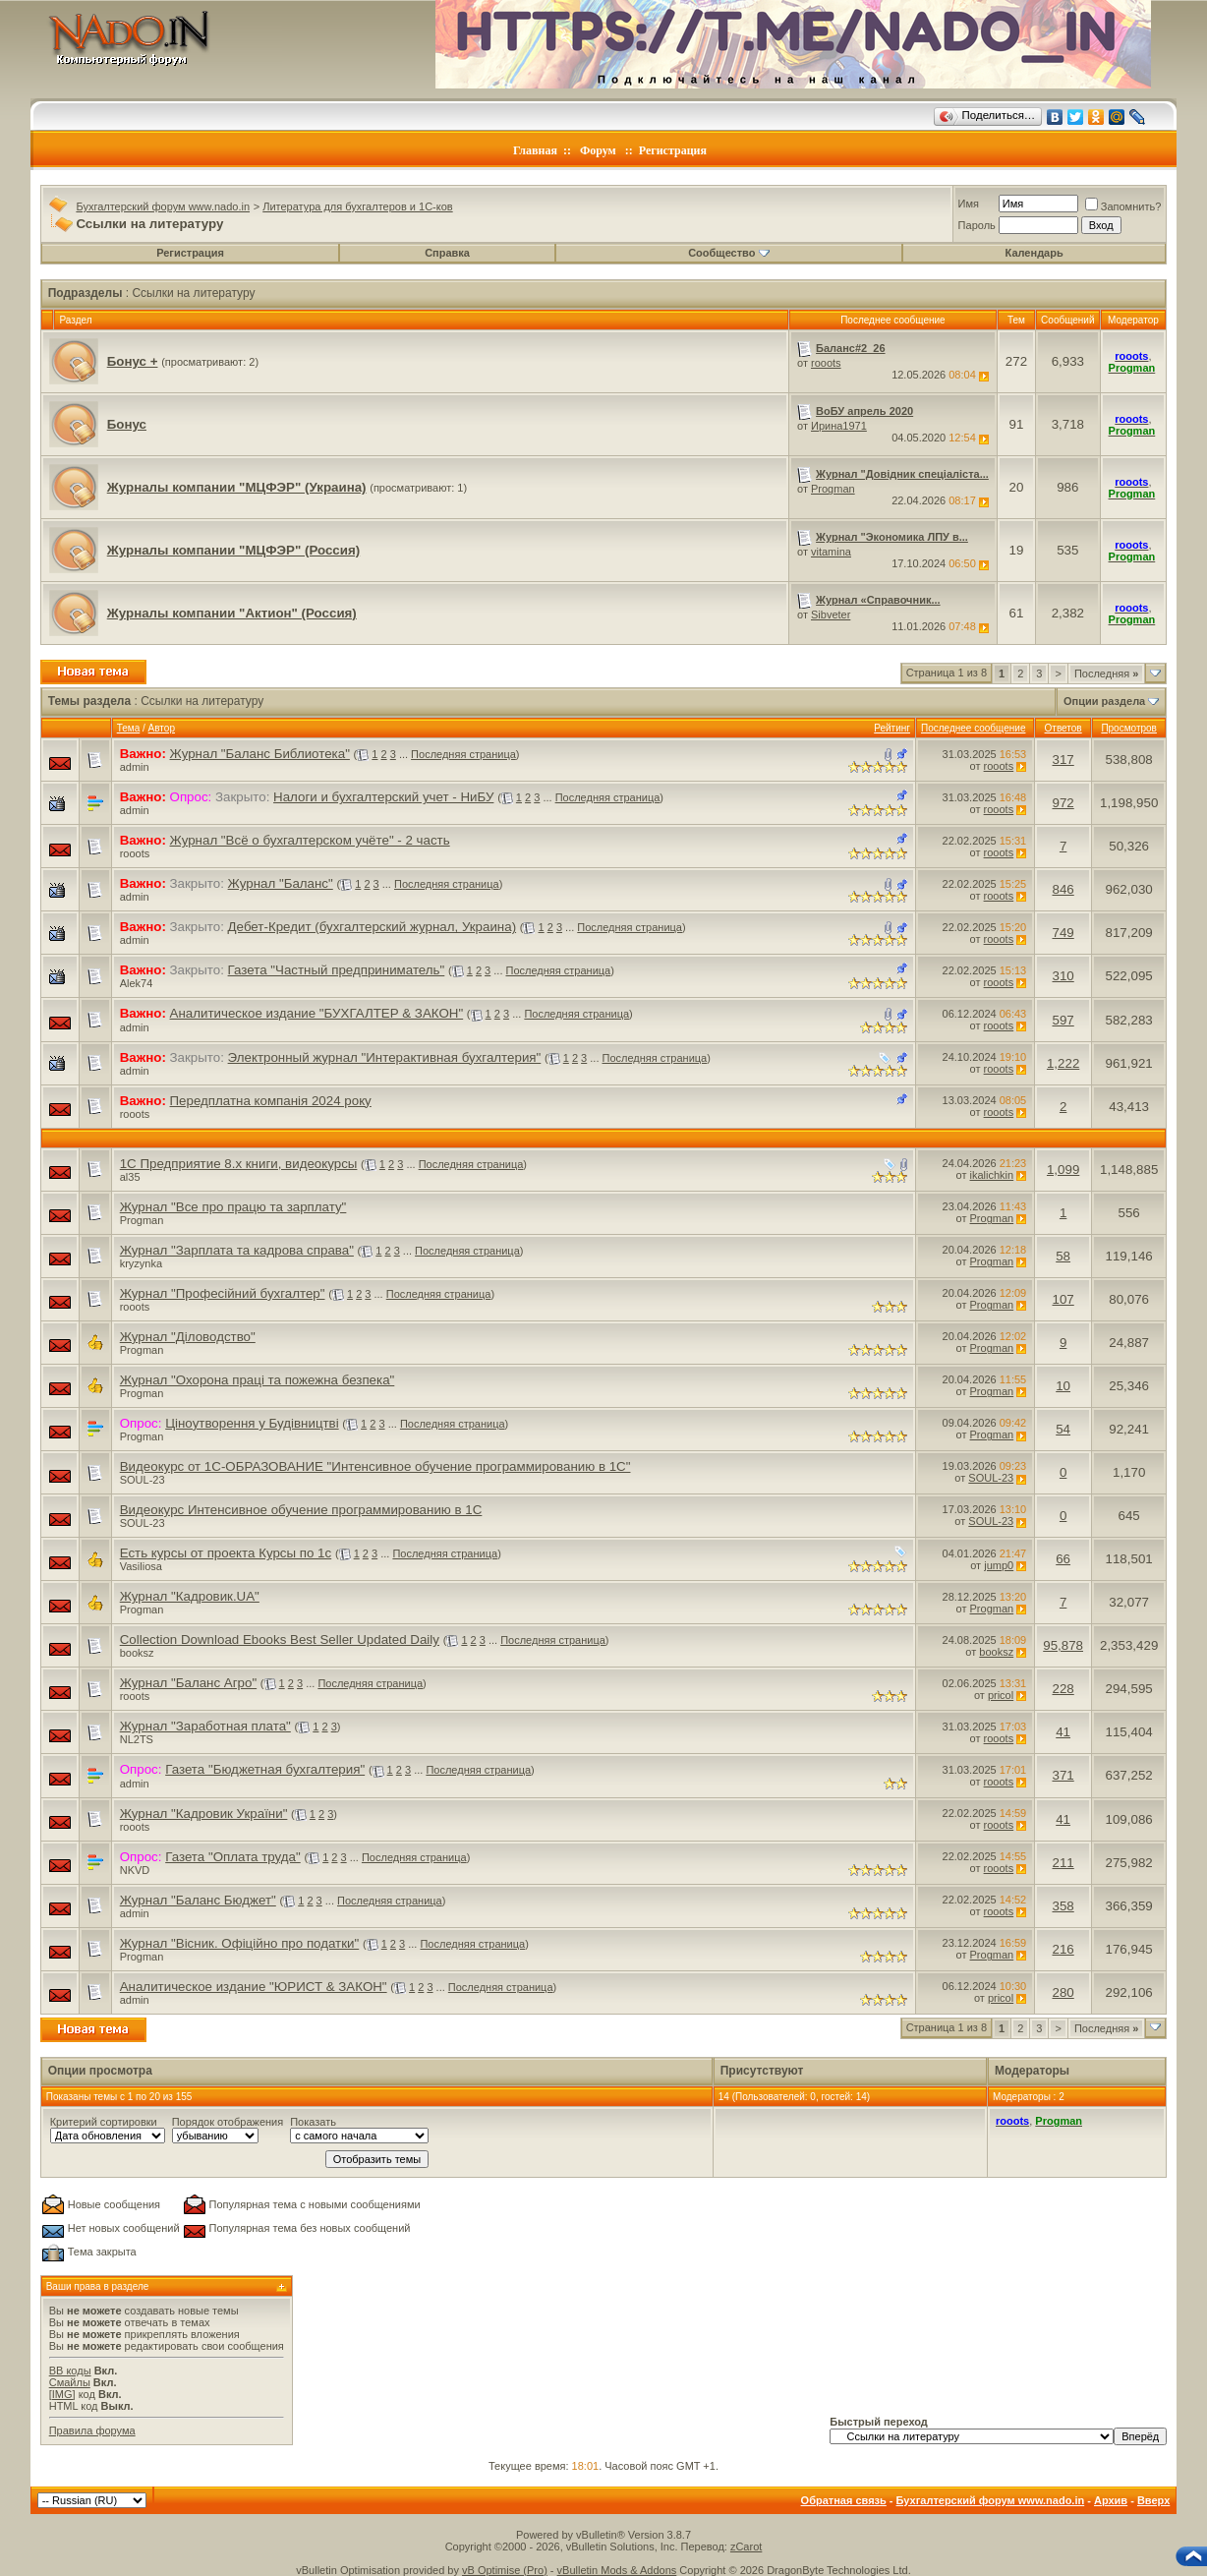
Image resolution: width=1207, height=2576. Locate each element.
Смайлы (69, 2382)
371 (1062, 1775)
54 (1063, 1429)
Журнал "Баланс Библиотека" (260, 753)
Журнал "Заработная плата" (205, 1726)
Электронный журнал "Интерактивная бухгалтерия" (385, 1057)
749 (1062, 932)
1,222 (1063, 1063)
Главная (535, 150)
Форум (598, 150)
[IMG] (62, 2394)
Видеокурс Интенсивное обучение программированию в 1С (301, 1509)
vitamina (831, 551)
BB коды (70, 2370)
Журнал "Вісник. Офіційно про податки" (240, 1943)
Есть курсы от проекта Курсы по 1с (226, 1553)
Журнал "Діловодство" (188, 1336)
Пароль (977, 225)
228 (1062, 1688)
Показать (313, 2122)
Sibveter (830, 614)
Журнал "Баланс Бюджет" (198, 1900)
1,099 (1063, 1169)
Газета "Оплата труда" (233, 1856)
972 (1062, 802)
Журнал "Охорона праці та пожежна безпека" (257, 1380)
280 (1062, 1992)
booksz (137, 1653)
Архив (1110, 2500)
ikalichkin (992, 1175)
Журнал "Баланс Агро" (188, 1682)
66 (1063, 1558)
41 (1063, 1732)
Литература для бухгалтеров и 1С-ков (357, 206)
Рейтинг (892, 728)
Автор (161, 728)
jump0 (998, 1565)
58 (1063, 1256)
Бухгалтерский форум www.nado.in (163, 206)
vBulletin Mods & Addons (617, 2570)
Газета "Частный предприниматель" (336, 970)
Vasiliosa (141, 1566)
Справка (447, 253)
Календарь (1034, 253)
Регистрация (673, 150)
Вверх (1153, 2500)
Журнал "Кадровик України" (204, 1813)
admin (134, 767)
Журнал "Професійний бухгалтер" (222, 1293)
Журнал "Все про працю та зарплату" (233, 1207)
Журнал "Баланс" (280, 883)
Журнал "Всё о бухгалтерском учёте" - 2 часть (310, 840)
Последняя (1106, 673)
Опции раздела (1104, 701)
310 (1062, 975)
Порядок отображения (227, 2122)
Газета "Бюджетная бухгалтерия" (265, 1769)
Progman (833, 489)
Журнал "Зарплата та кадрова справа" (237, 1250)
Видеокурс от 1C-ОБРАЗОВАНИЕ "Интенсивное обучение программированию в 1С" (375, 1466)
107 (1062, 1299)
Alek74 (136, 983)
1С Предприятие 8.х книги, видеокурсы (239, 1163)
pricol (1000, 1695)
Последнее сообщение (973, 728)
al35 (130, 1177)
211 (1062, 1862)
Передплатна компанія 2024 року (271, 1100)
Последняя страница (463, 754)
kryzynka (141, 1263)
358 (1062, 1906)
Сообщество (728, 253)
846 (1062, 889)
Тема (129, 728)
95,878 (1063, 1645)
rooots (826, 363)
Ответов (1063, 728)
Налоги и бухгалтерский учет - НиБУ (383, 797)
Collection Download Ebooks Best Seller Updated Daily (279, 1639)
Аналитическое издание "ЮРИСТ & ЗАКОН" (253, 1986)
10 (1063, 1385)
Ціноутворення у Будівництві (251, 1423)
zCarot (746, 2546)
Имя (968, 203)
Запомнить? (1123, 206)
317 (1062, 759)
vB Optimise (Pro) (504, 2570)
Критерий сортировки (103, 2122)
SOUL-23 (142, 1480)
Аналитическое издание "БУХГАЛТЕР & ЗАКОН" (317, 1013)
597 (1062, 1020)
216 (1062, 1949)
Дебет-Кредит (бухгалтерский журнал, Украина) (372, 926)
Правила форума (92, 2430)
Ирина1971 (839, 426)
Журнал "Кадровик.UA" (189, 1596)
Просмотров (1129, 728)
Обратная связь (844, 2500)
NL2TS (136, 1739)
